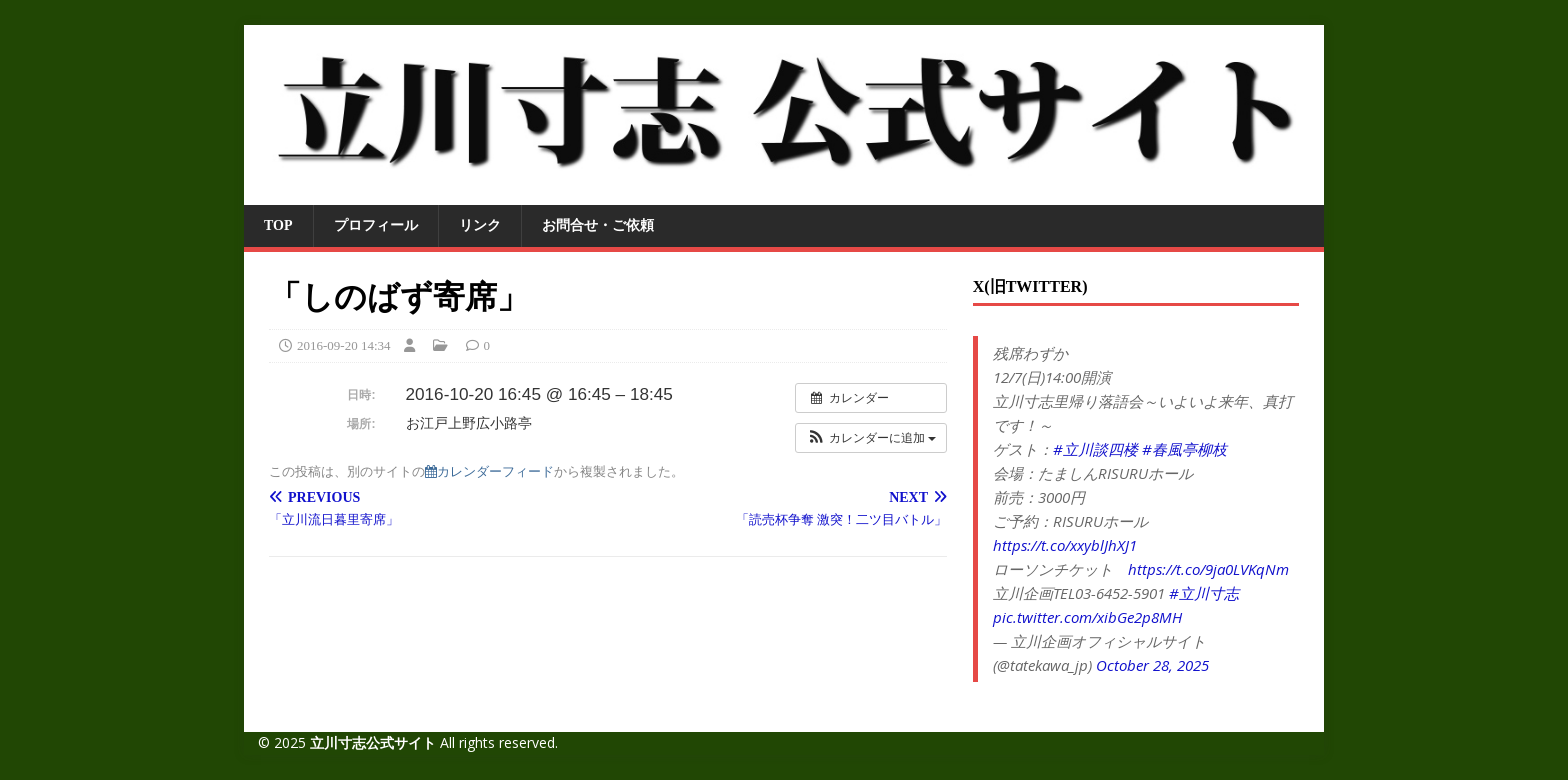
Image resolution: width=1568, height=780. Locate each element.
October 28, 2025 (1152, 665)
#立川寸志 (1204, 593)
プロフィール (376, 225)
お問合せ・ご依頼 (598, 225)
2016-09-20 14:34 (344, 345)
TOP (278, 225)
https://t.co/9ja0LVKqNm (1208, 569)
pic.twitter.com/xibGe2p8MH (1087, 617)
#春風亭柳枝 (1184, 449)
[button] (871, 438)
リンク (480, 225)
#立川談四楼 (1095, 449)
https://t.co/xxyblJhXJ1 (1065, 545)
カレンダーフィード (489, 471)
